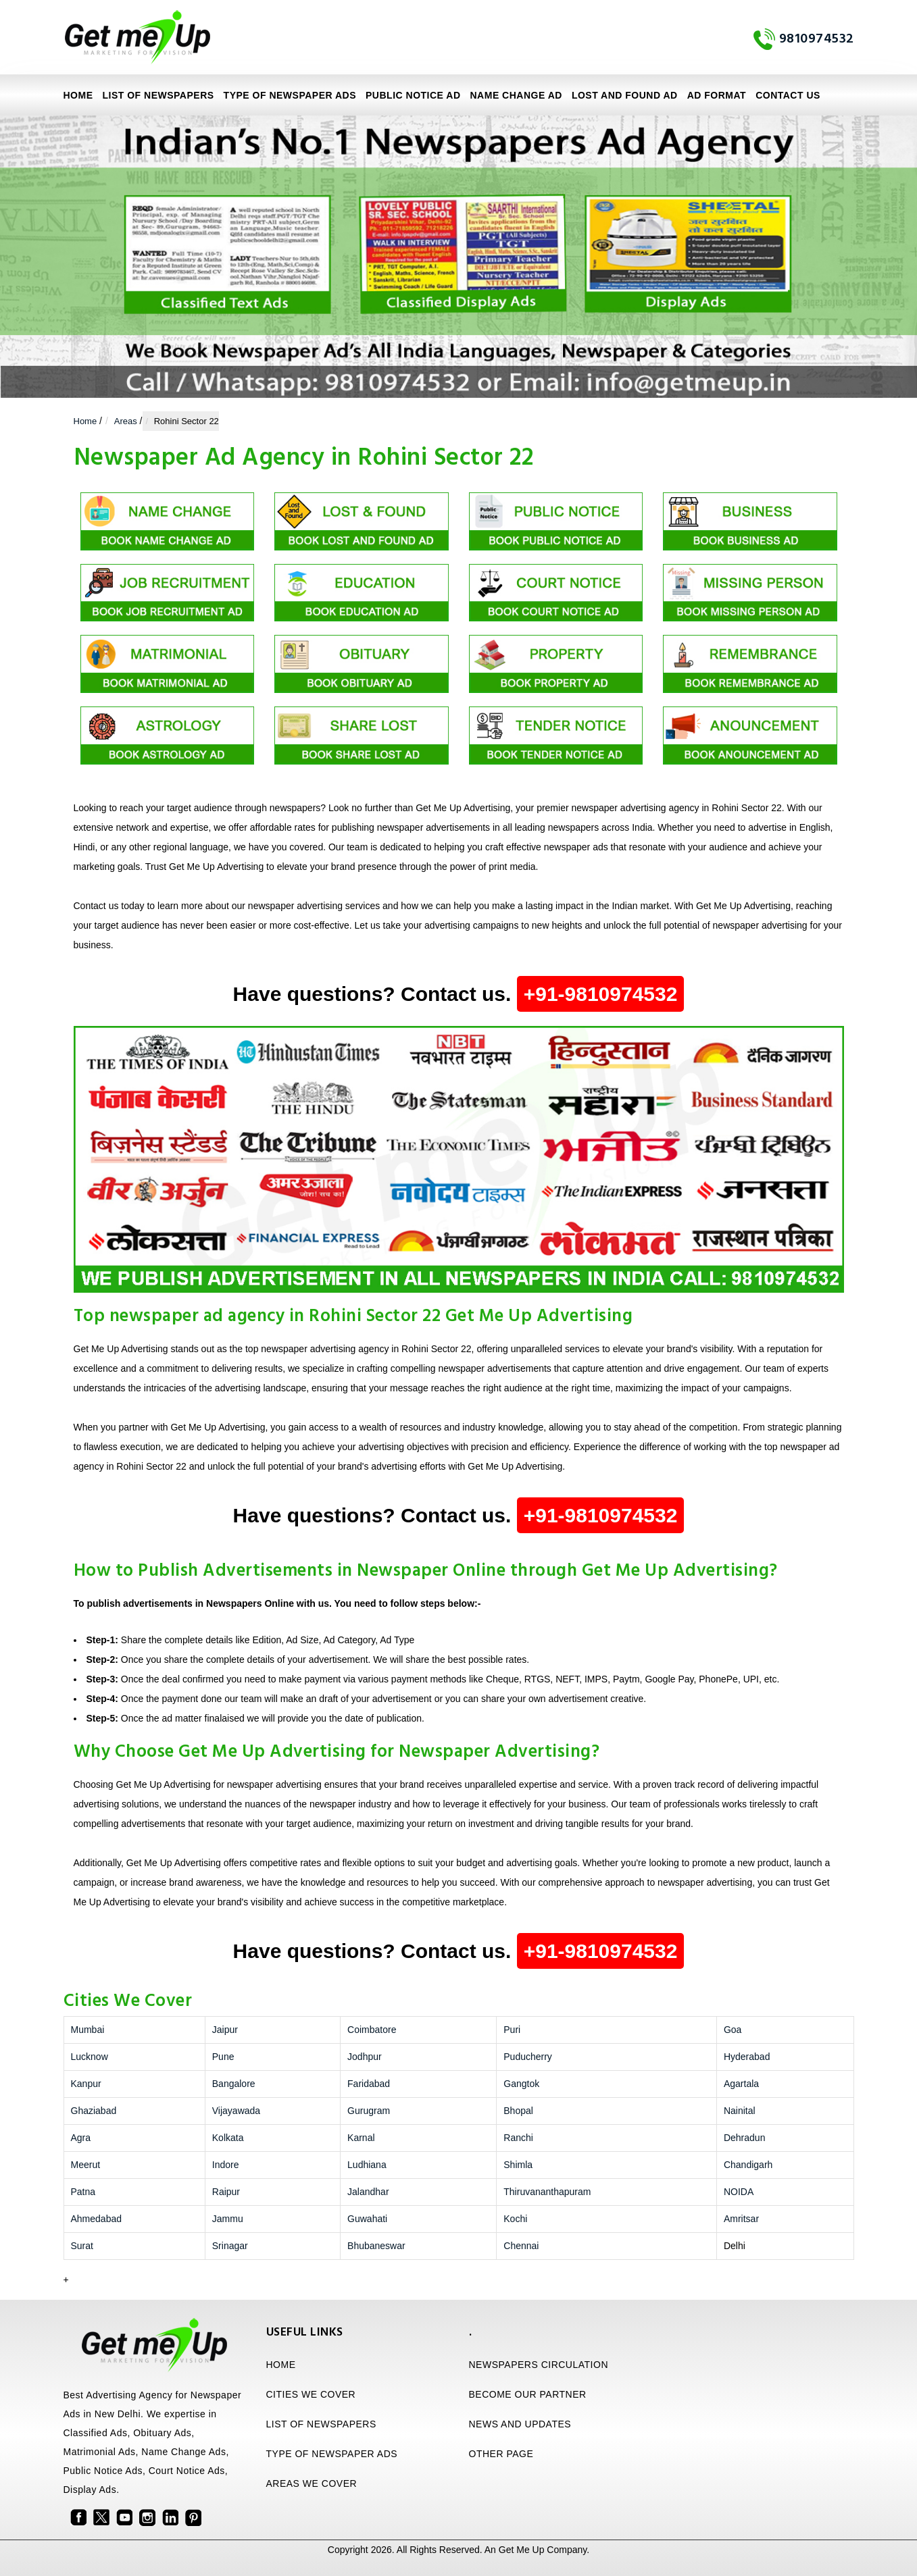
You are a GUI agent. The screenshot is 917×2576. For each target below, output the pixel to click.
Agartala (741, 2083)
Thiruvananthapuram (547, 2191)
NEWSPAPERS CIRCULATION (539, 2364)
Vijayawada (236, 2110)
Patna (83, 2191)
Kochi (515, 2218)
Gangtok (521, 2083)
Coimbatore (371, 2029)
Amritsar (741, 2218)
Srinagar (230, 2245)
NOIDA (738, 2191)
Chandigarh (748, 2164)
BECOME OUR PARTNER (528, 2394)
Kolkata (228, 2137)
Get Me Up (522, 2549)
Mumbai (88, 2029)
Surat (82, 2245)
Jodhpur (364, 2056)
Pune (223, 2056)
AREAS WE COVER (311, 2483)
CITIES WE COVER (311, 2394)
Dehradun (745, 2137)
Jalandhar (368, 2191)
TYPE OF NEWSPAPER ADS (290, 95)
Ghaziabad (94, 2110)
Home (78, 95)
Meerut (86, 2164)
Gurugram (368, 2110)
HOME (281, 2364)
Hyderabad (747, 2056)
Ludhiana (367, 2164)
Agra (81, 2137)
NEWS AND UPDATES (520, 2424)
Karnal (360, 2137)
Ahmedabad (96, 2218)
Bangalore (233, 2083)
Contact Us (787, 95)
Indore (225, 2164)
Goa (732, 2029)
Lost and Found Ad (625, 95)
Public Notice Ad (413, 95)
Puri (511, 2029)
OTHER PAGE (501, 2453)
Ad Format (716, 95)
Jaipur (225, 2029)
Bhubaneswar (376, 2245)
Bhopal (518, 2110)
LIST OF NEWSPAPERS (158, 95)
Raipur (226, 2191)
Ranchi (518, 2137)
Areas (125, 421)
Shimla (517, 2164)
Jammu (227, 2218)
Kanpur (86, 2083)
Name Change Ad (516, 95)
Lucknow (89, 2056)
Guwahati (367, 2218)
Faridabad (368, 2083)
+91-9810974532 (601, 994)
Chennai (521, 2245)
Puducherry (527, 2056)
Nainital (739, 2110)
